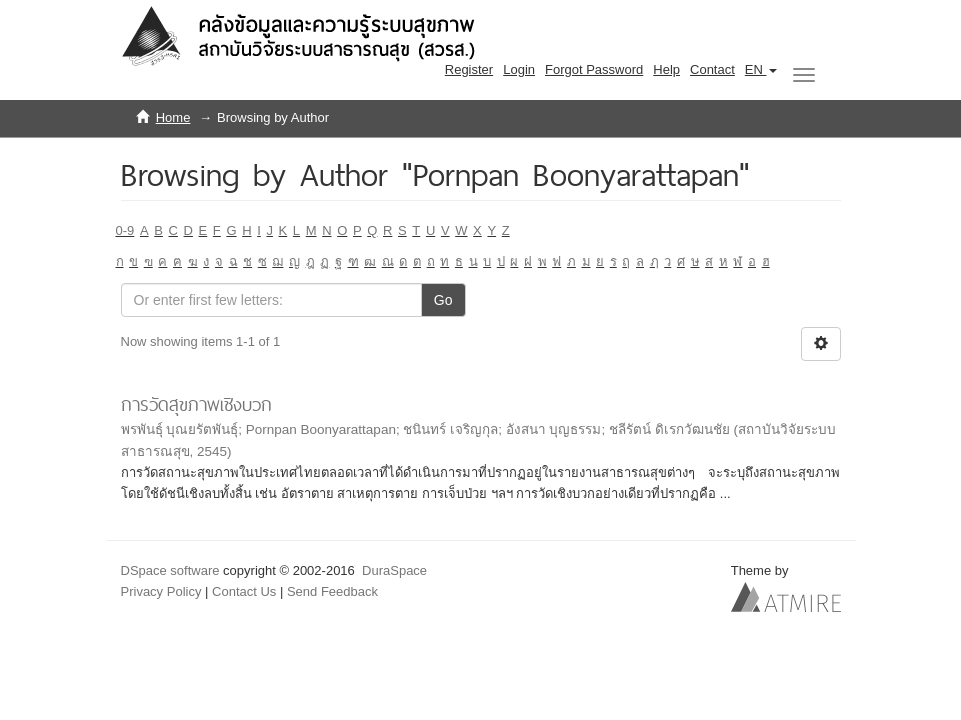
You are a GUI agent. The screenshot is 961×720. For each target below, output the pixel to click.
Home (173, 117)
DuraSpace (394, 570)
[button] (761, 70)
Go (443, 300)
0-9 (125, 230)
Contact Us (244, 591)
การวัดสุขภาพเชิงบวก (196, 404)
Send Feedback (332, 591)
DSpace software (170, 570)
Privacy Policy (161, 591)
